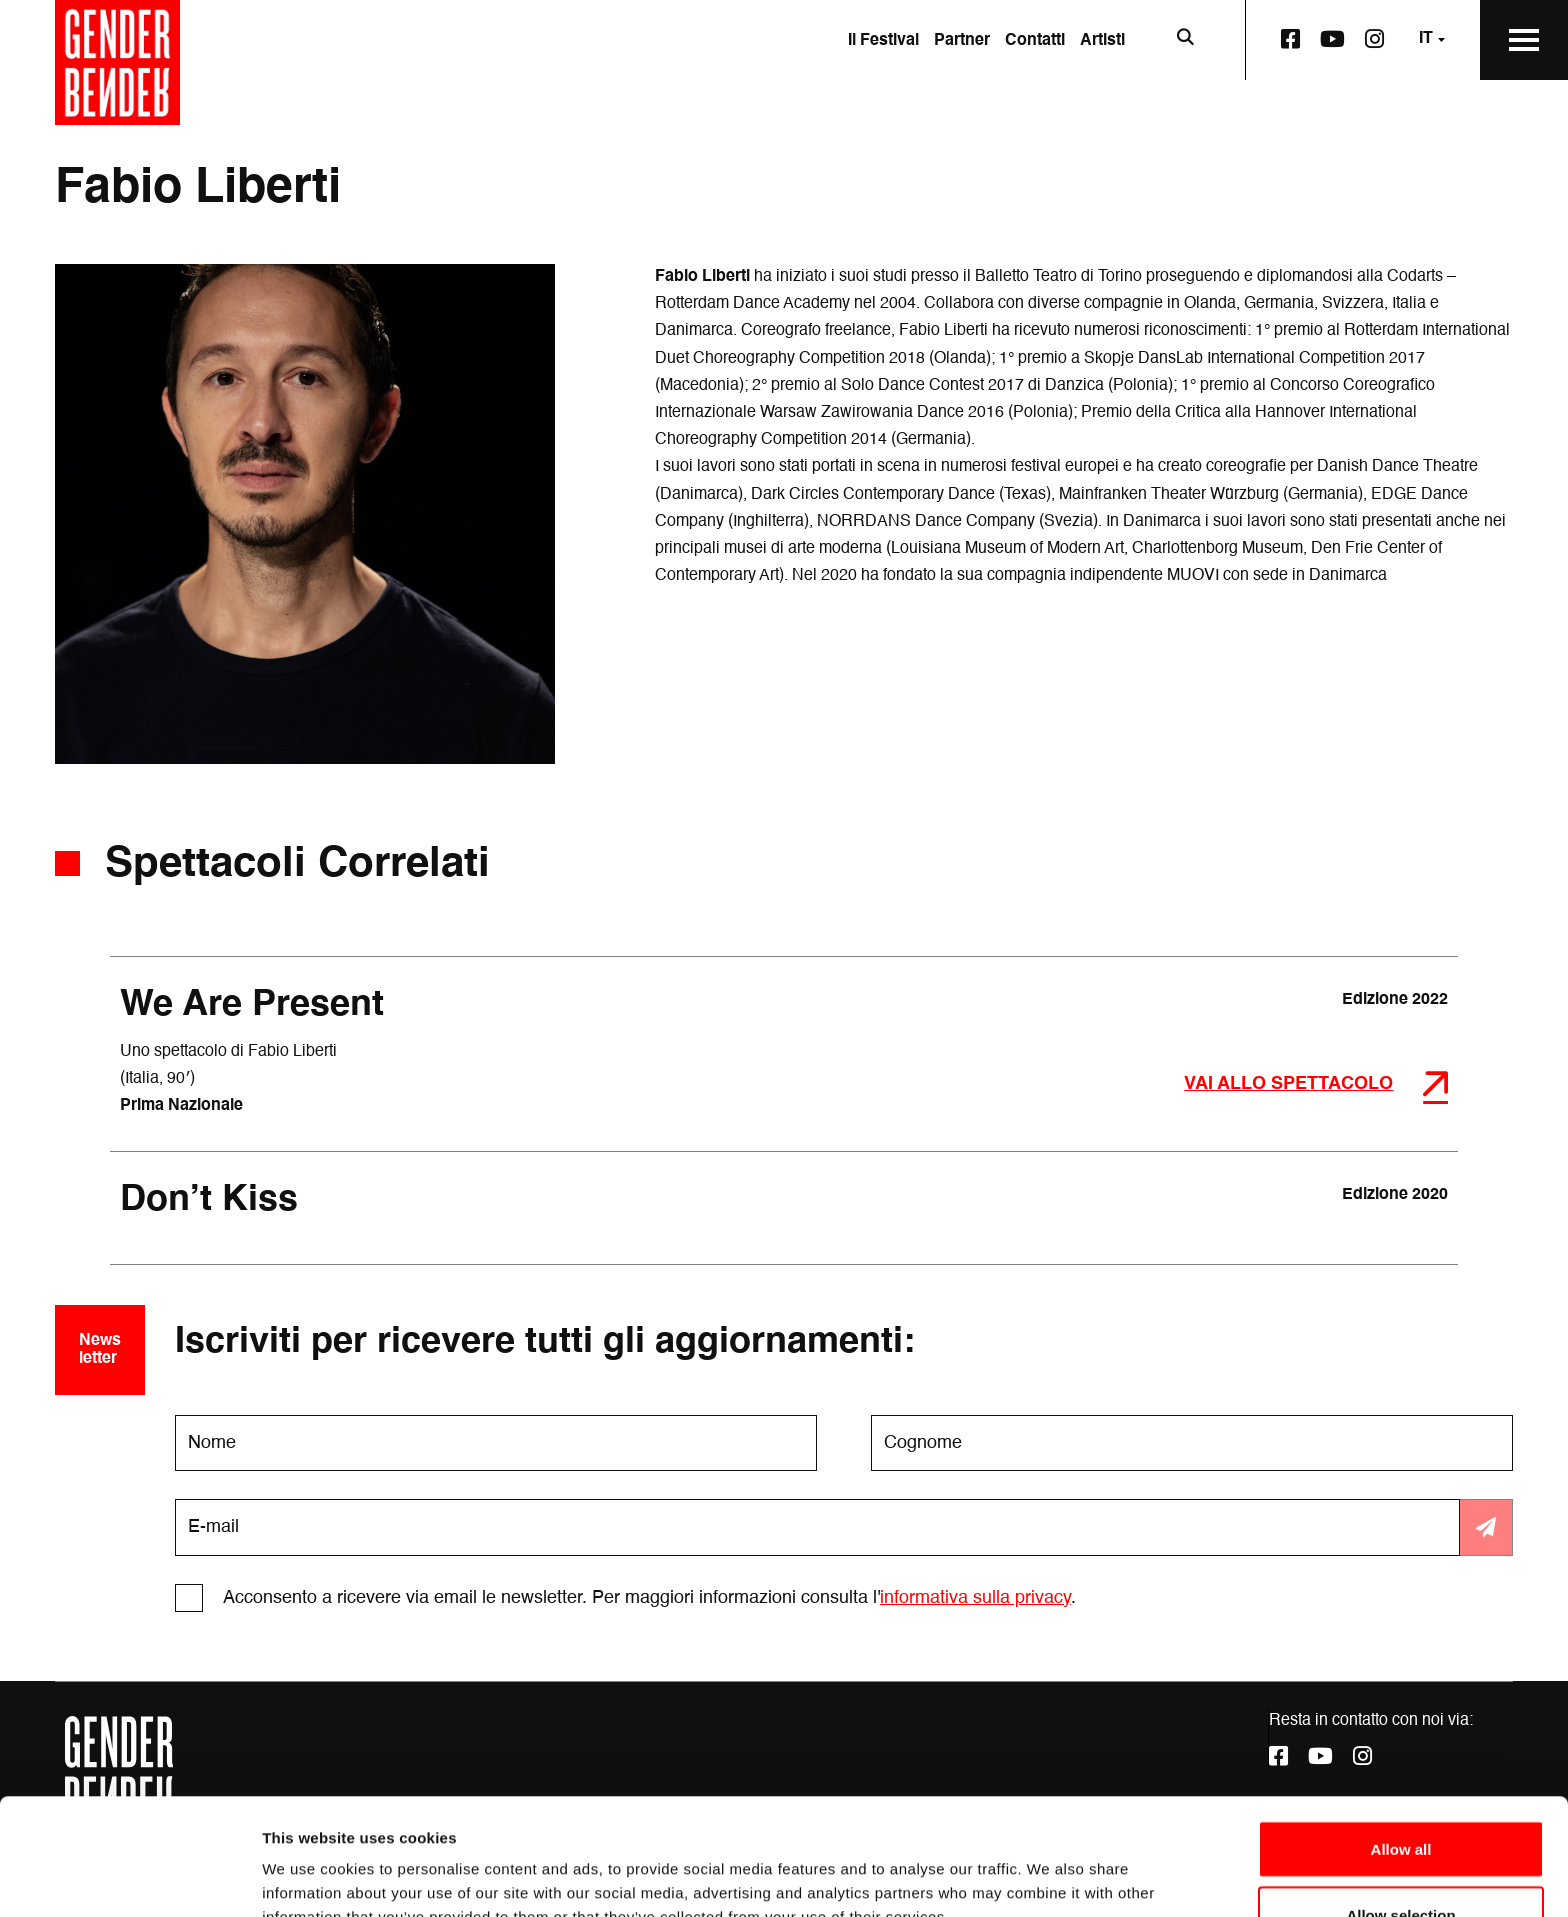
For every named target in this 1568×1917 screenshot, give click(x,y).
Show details (1049, 1865)
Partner (962, 41)
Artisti (1102, 41)
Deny (1401, 1863)
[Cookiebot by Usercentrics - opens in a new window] (129, 1878)
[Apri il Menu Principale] (1524, 40)
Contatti (1035, 41)
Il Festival (883, 41)
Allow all (1401, 1732)
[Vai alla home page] (117, 62)
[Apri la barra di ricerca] (1185, 40)
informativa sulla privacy (975, 1598)
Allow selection (1400, 1798)
